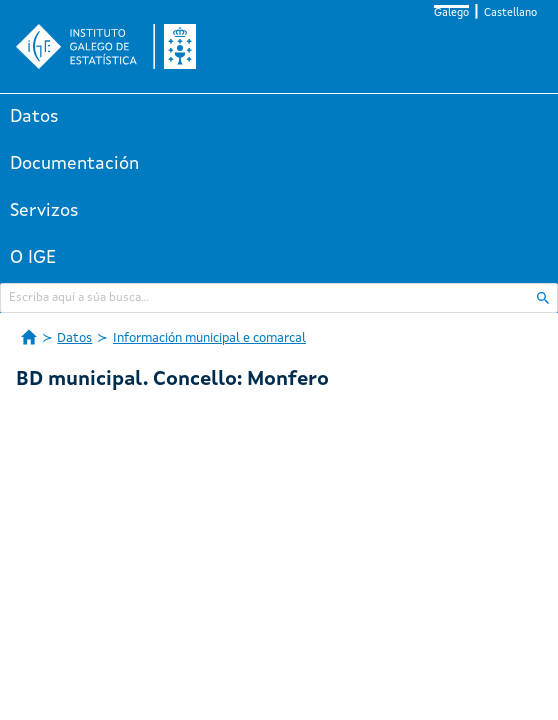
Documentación (74, 164)
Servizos (44, 211)
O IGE (33, 258)
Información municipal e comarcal (209, 338)
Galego (451, 13)
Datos (34, 117)
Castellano (510, 13)
